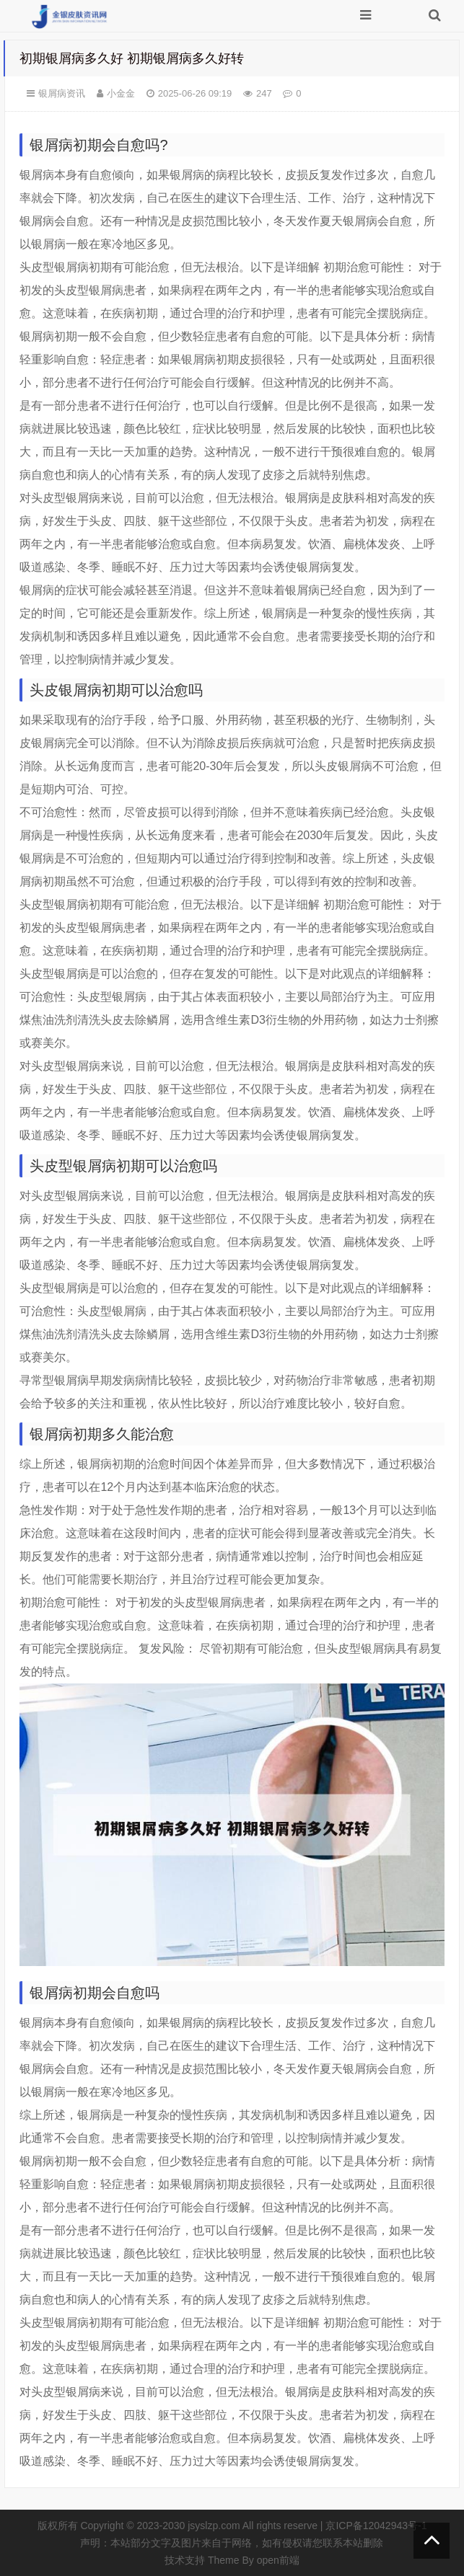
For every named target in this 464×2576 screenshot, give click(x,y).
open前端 (278, 2560)
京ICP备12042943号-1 (375, 2525)
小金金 (121, 93)
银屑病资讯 (61, 93)
